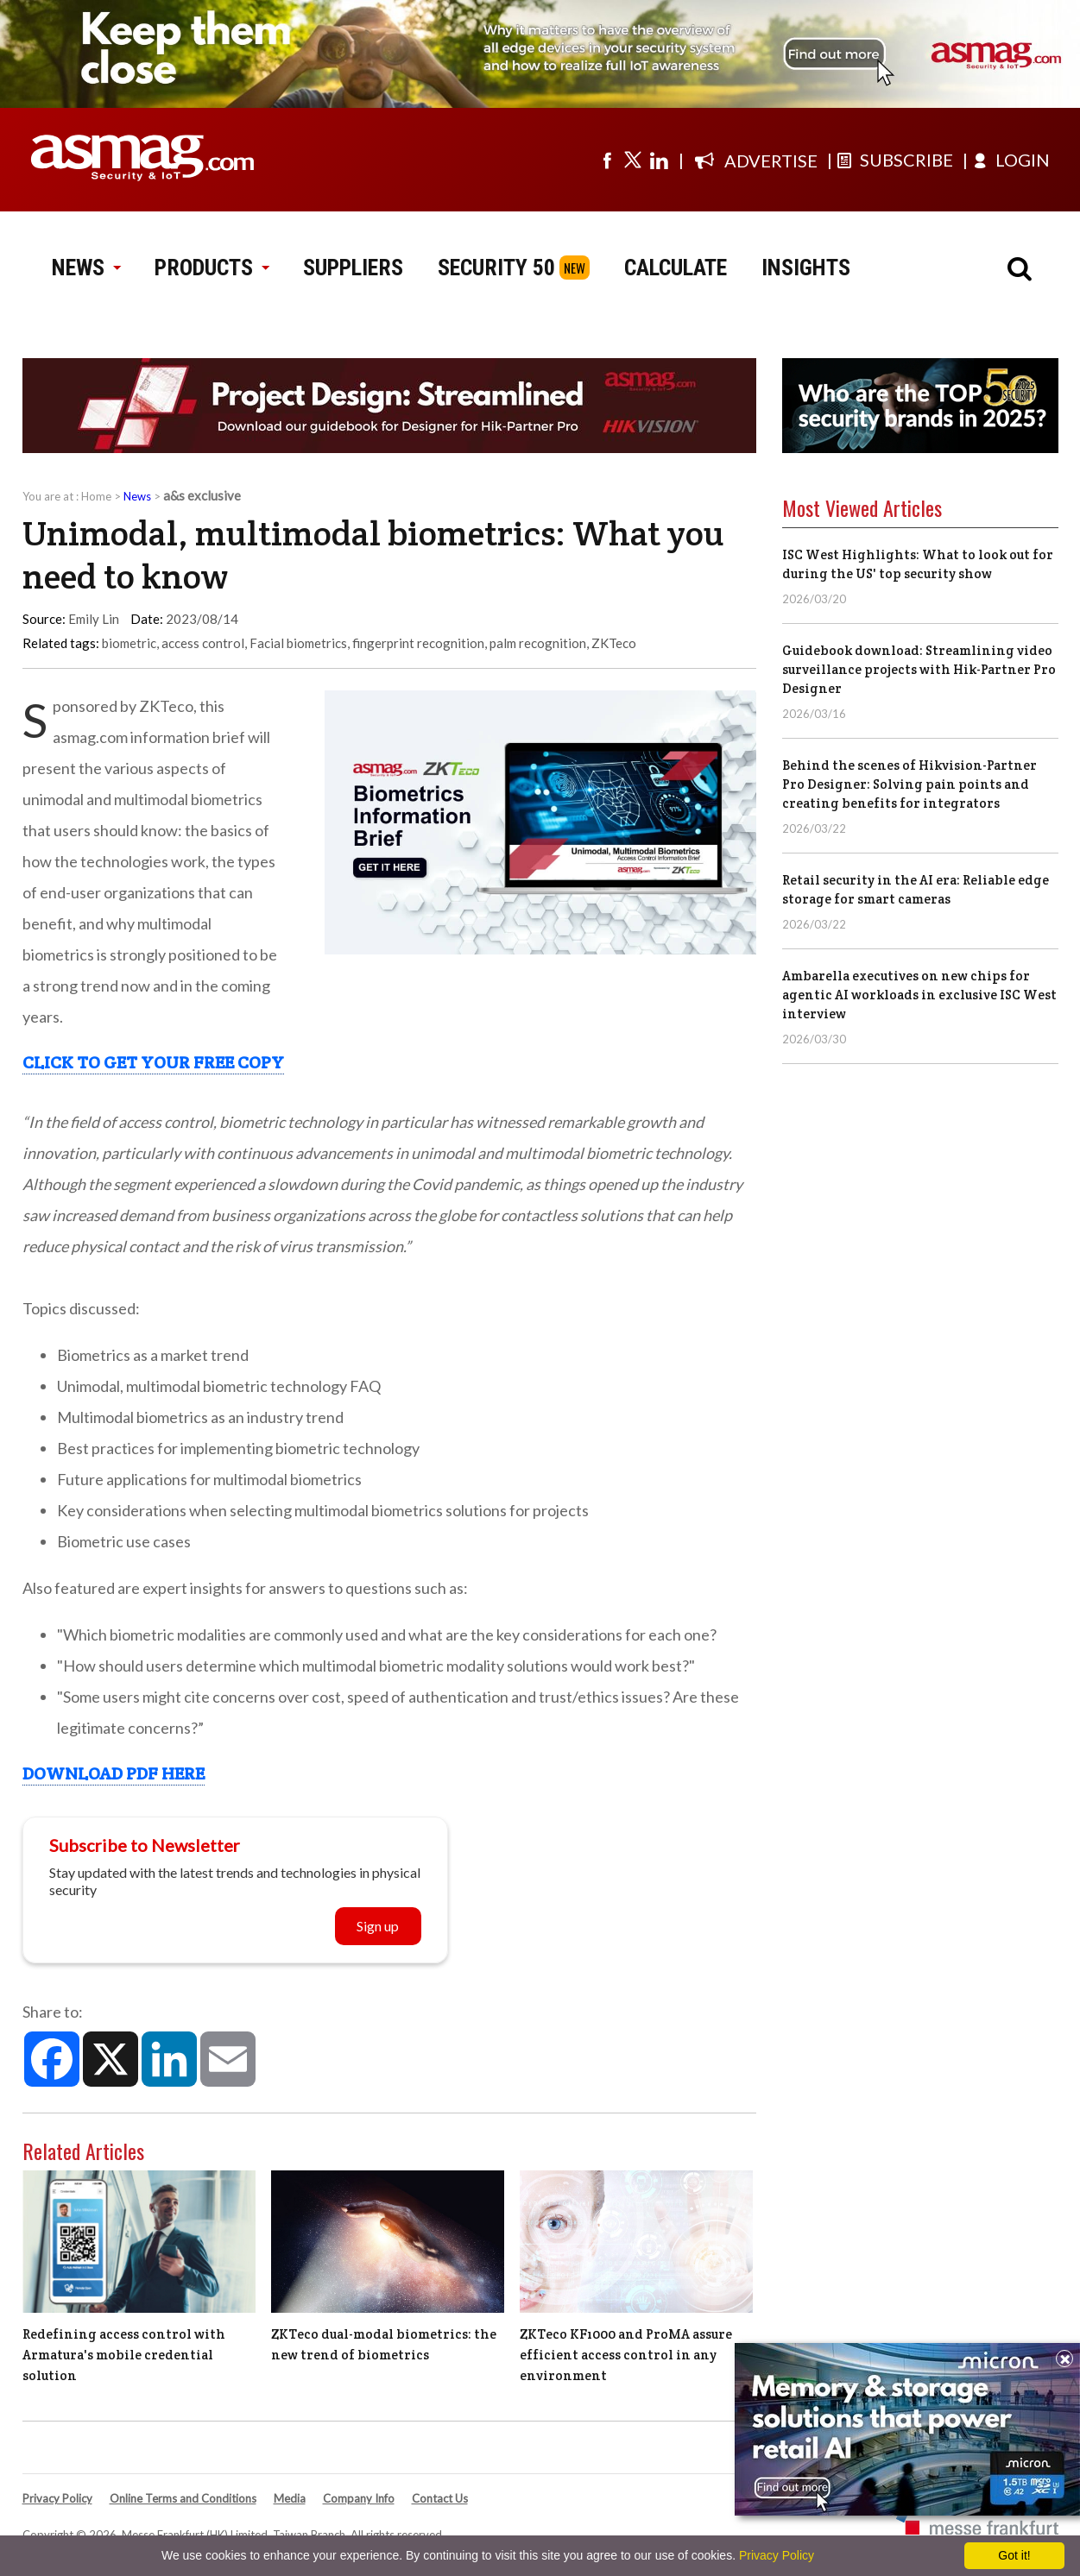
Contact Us (440, 2498)
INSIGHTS (805, 267)
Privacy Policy (57, 2498)
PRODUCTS (211, 267)
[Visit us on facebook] (607, 159)
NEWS (86, 267)
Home (96, 496)
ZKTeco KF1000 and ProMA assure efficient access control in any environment (626, 2355)
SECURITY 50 (496, 267)
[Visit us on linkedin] (659, 159)
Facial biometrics (298, 643)
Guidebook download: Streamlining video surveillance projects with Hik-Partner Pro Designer (919, 669)
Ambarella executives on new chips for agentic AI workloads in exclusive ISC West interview (919, 994)
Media (290, 2498)
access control (202, 643)
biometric (129, 643)
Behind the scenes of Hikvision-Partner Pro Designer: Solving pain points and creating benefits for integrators (909, 784)
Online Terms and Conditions (183, 2498)
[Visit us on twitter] (633, 159)
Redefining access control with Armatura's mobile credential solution (123, 2355)
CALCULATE (675, 267)
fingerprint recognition (418, 643)
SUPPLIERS (353, 267)
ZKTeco (613, 643)
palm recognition (537, 643)
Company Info (359, 2498)
